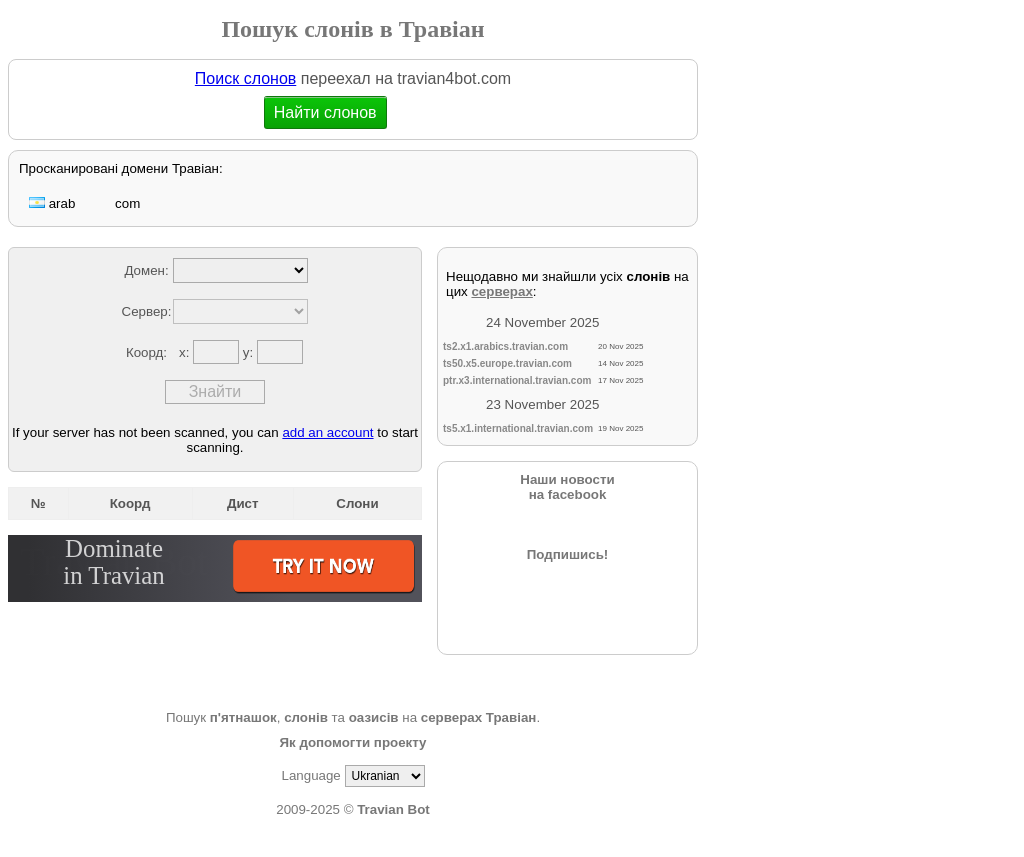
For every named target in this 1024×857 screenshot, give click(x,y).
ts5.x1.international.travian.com (518, 428)
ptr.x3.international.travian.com (517, 380)
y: (250, 352)
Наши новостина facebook (567, 487)
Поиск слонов (245, 78)
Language (310, 775)
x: (186, 352)
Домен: (146, 270)
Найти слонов (326, 112)
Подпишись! (568, 554)
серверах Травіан (479, 717)
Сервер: (147, 311)
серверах (501, 291)
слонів (306, 717)
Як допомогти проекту (352, 742)
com (117, 203)
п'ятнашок (243, 717)
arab (52, 203)
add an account (327, 432)
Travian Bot (393, 809)
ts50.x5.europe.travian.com (507, 363)
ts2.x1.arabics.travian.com (505, 346)
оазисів (374, 717)
